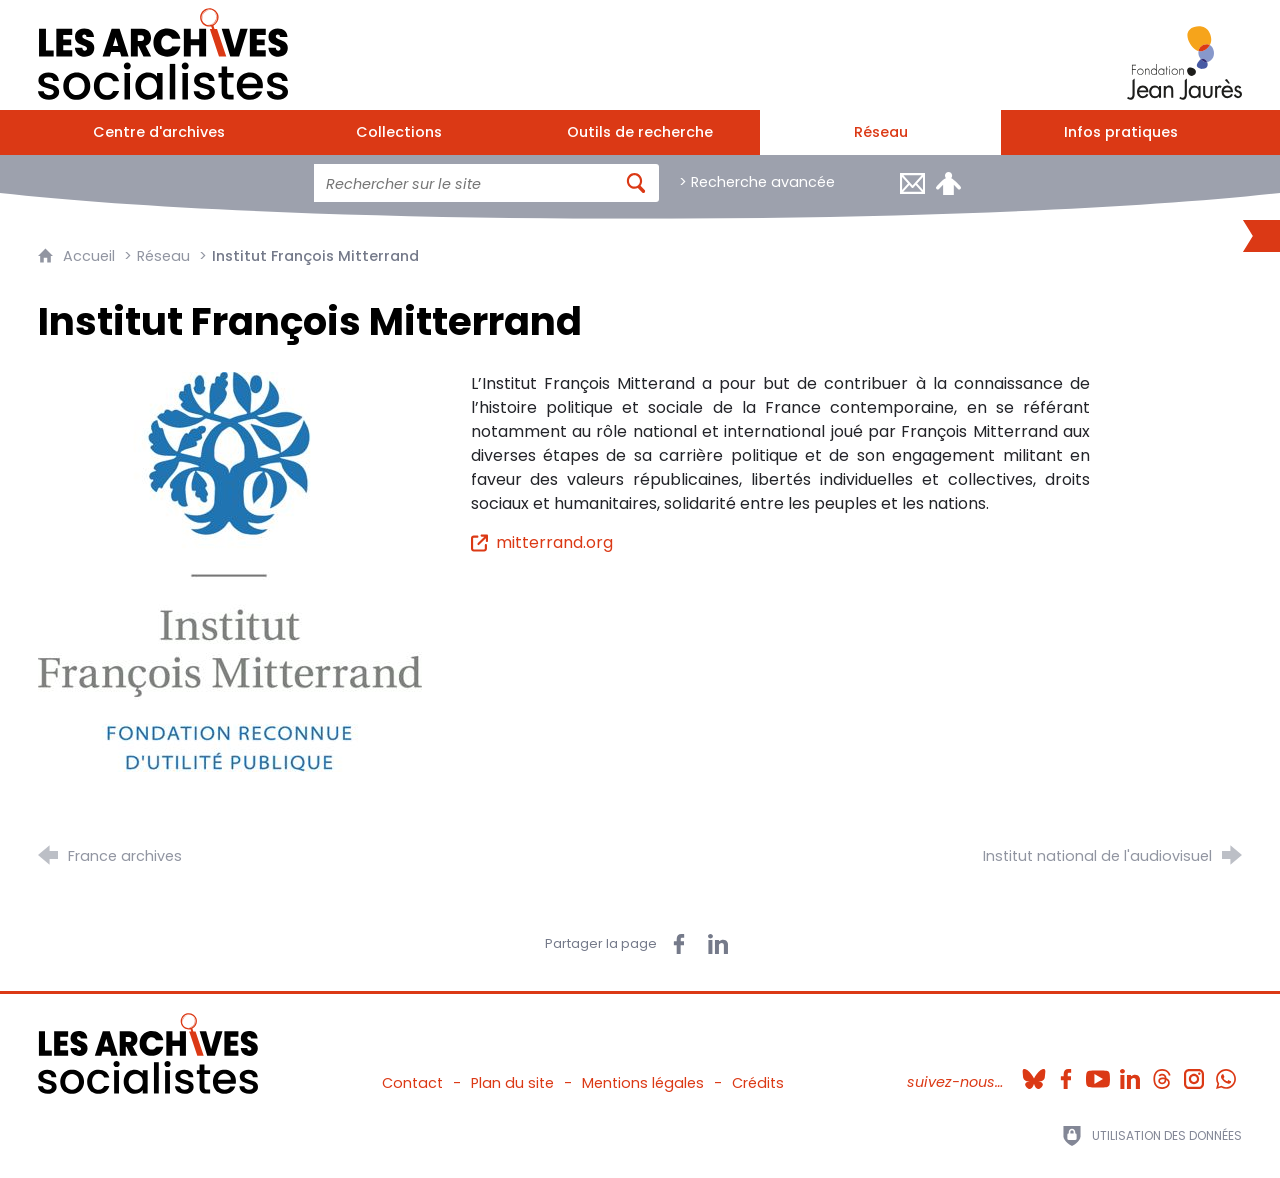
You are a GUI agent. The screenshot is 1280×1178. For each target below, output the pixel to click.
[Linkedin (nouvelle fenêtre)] (1130, 1073)
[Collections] (399, 132)
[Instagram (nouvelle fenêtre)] (1194, 1073)
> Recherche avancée (757, 182)
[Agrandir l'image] (230, 571)
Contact (412, 1083)
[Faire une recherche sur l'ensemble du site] (464, 183)
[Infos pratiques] (1121, 132)
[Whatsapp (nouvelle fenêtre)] (1226, 1073)
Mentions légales (643, 1083)
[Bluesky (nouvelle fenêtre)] (1034, 1073)
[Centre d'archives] (158, 132)
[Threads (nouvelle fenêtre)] (1162, 1073)
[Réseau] (880, 132)
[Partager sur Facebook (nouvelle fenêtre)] (679, 944)
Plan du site (512, 1083)
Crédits (758, 1083)
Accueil (91, 256)
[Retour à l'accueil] (163, 50)
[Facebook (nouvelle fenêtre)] (1066, 1073)
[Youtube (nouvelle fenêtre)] (1098, 1073)
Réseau (163, 256)
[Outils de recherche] (640, 132)
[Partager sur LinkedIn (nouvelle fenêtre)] (718, 944)
